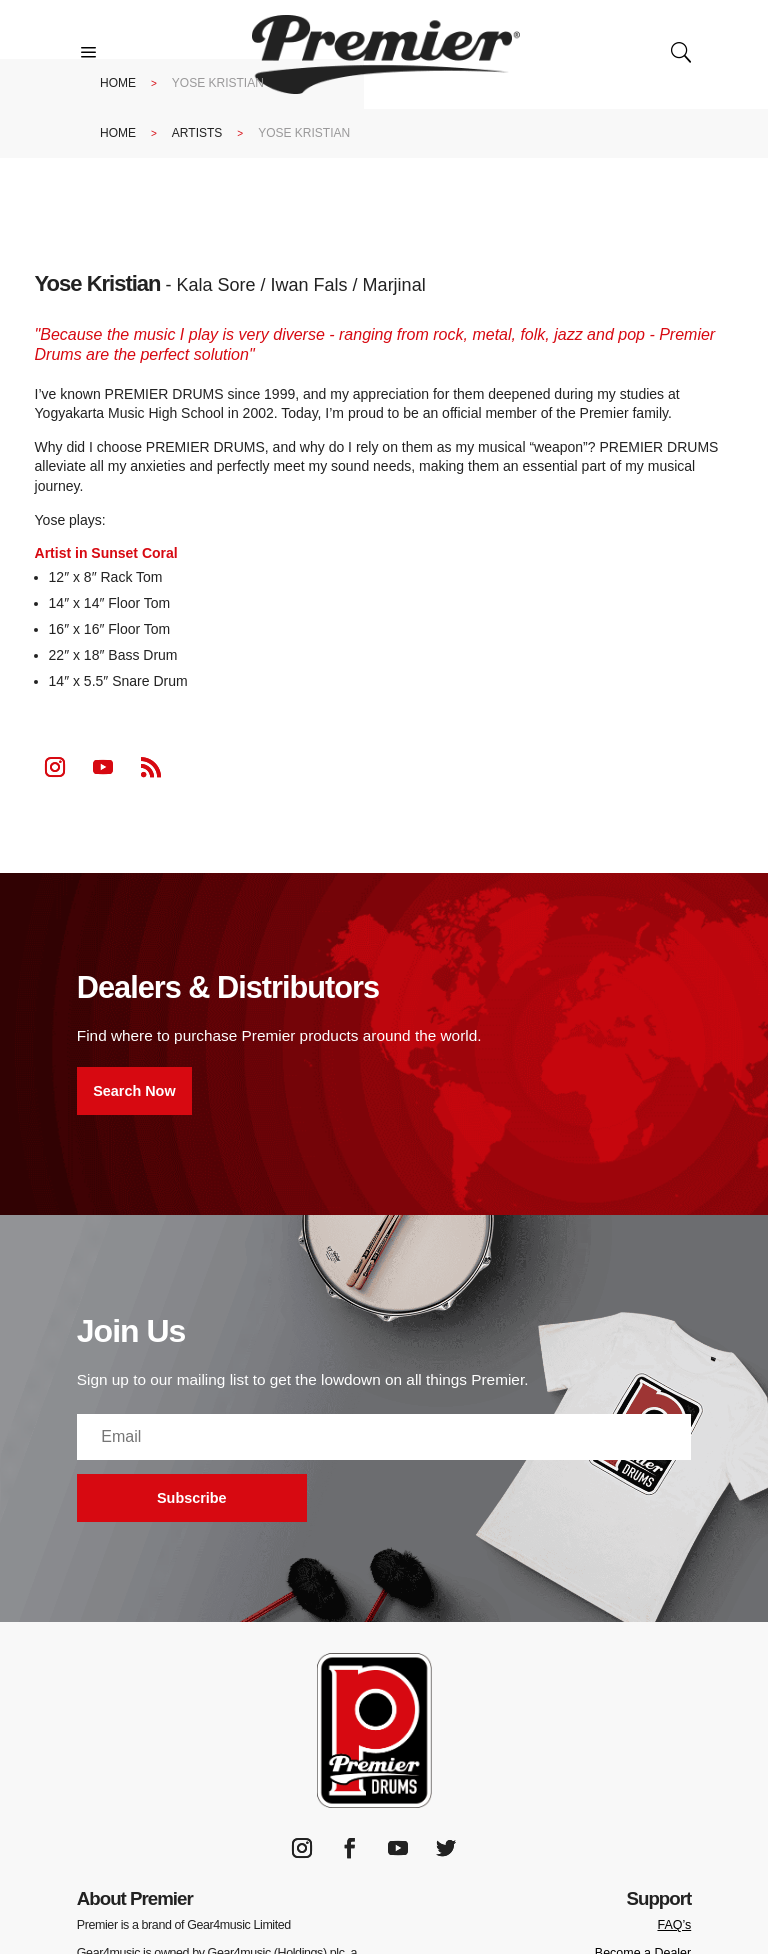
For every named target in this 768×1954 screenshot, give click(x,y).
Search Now (134, 1091)
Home (118, 83)
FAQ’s (674, 1925)
